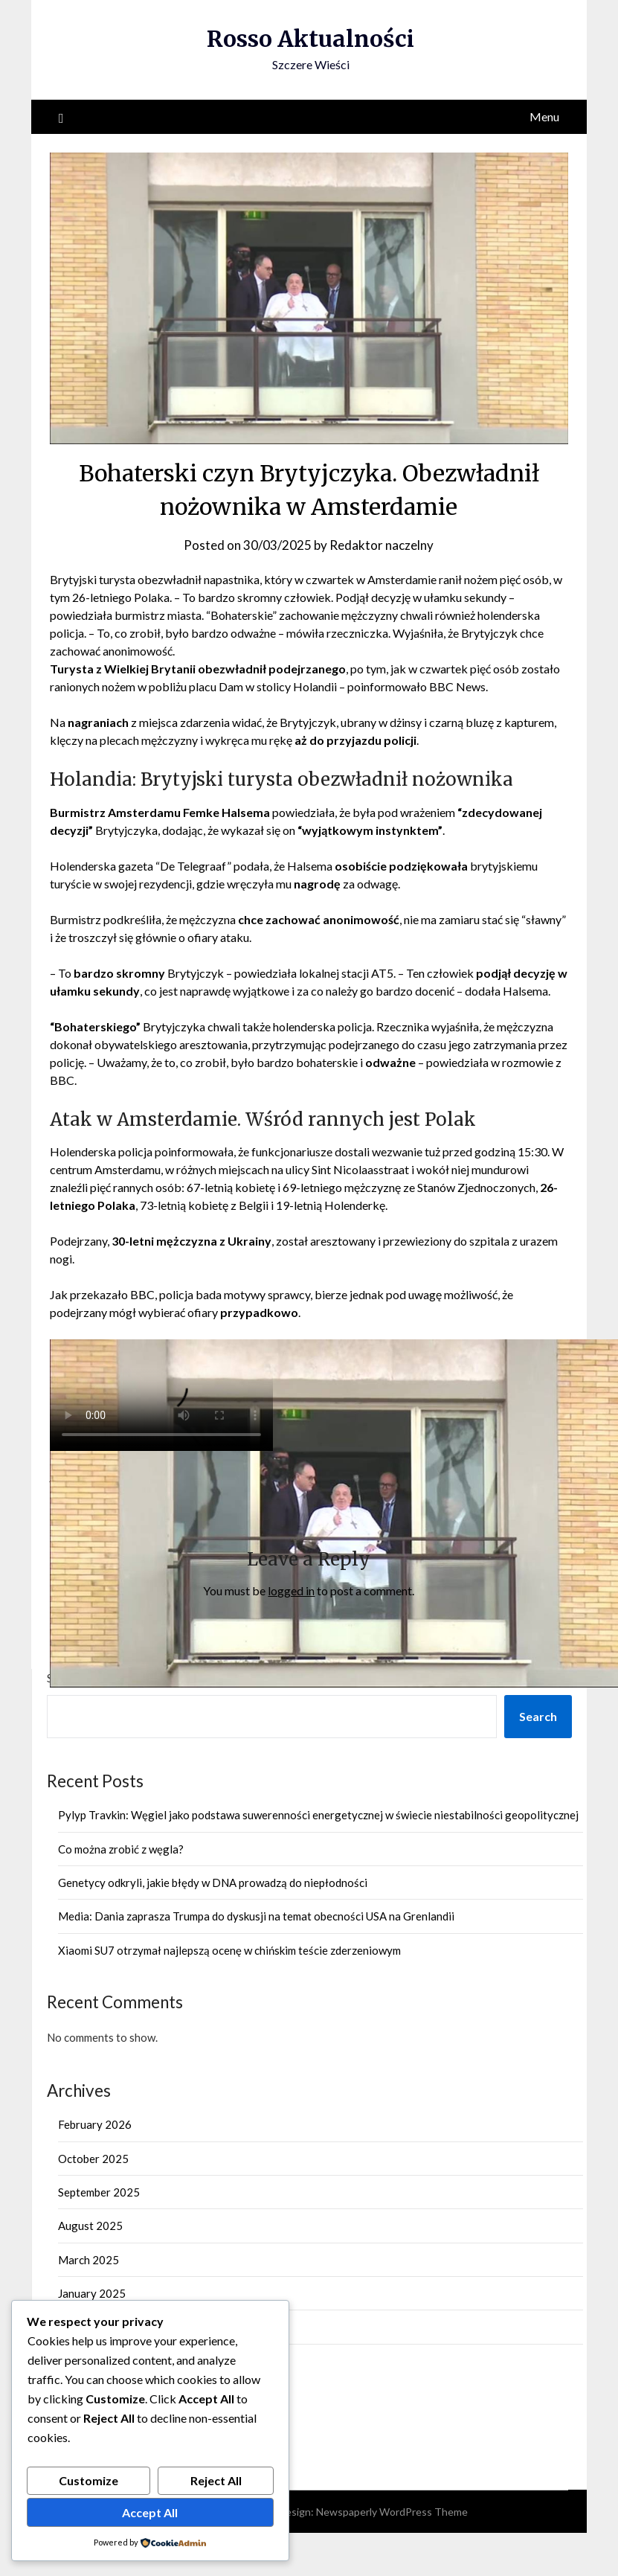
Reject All (216, 2480)
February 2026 (95, 2124)
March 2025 (88, 2259)
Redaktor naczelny (381, 545)
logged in (291, 1590)
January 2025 (92, 2293)
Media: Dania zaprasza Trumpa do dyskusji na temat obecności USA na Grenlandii (256, 1916)
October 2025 (93, 2158)
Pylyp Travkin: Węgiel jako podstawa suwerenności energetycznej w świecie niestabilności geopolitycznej (318, 1815)
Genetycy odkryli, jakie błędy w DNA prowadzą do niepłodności (212, 1882)
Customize (88, 2480)
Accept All (150, 2512)
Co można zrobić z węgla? (121, 1849)
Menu (544, 116)
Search (538, 1716)
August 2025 (90, 2225)
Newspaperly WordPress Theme (392, 2511)
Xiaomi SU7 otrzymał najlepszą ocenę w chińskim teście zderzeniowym (229, 1950)
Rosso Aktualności (310, 39)
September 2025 (99, 2192)
